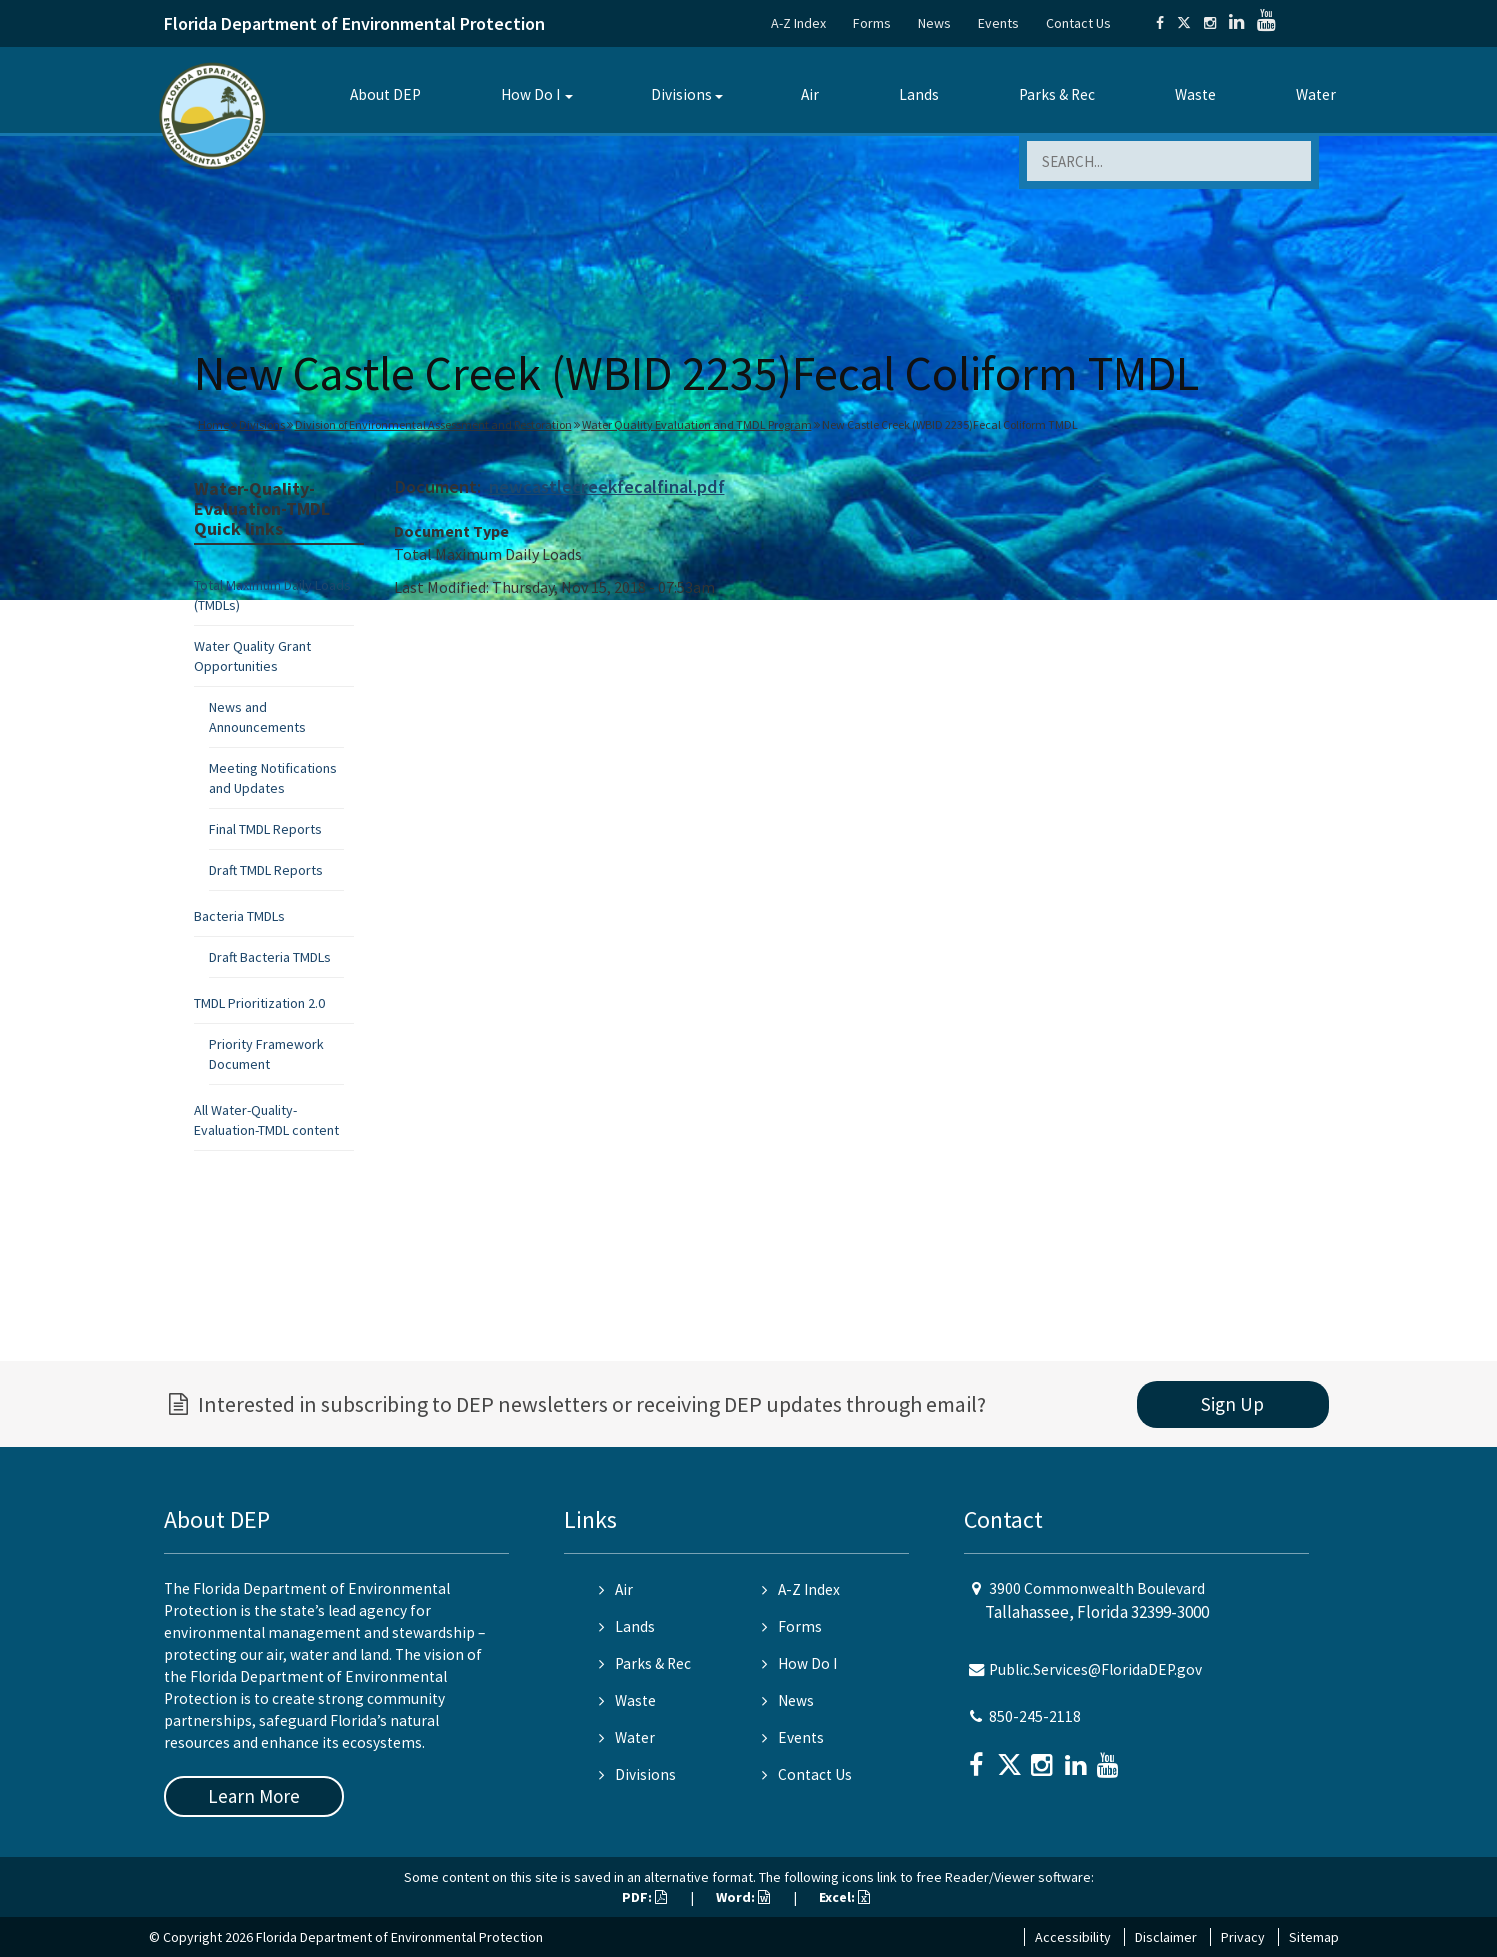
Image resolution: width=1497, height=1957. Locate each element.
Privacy (1243, 1937)
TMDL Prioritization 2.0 (259, 1003)
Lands (919, 94)
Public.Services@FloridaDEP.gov (1095, 1669)
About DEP (385, 94)
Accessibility (1073, 1937)
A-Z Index (798, 23)
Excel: (844, 1897)
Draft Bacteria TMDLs (270, 957)
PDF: (644, 1897)
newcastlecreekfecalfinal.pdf (607, 486)
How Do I (530, 94)
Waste (1195, 94)
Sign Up (1232, 1404)
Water (1316, 94)
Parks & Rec (1057, 94)
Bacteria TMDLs (239, 916)
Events (998, 23)
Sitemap (1314, 1937)
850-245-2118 (1035, 1716)
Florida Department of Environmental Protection (354, 23)
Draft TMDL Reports (266, 870)
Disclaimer (1166, 1937)
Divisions (681, 94)
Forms (872, 23)
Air (810, 94)
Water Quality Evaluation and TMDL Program (697, 424)
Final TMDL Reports (265, 829)
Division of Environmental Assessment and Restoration (433, 424)
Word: (743, 1897)
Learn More (254, 1796)
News (934, 23)
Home (213, 424)
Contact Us (1078, 23)
